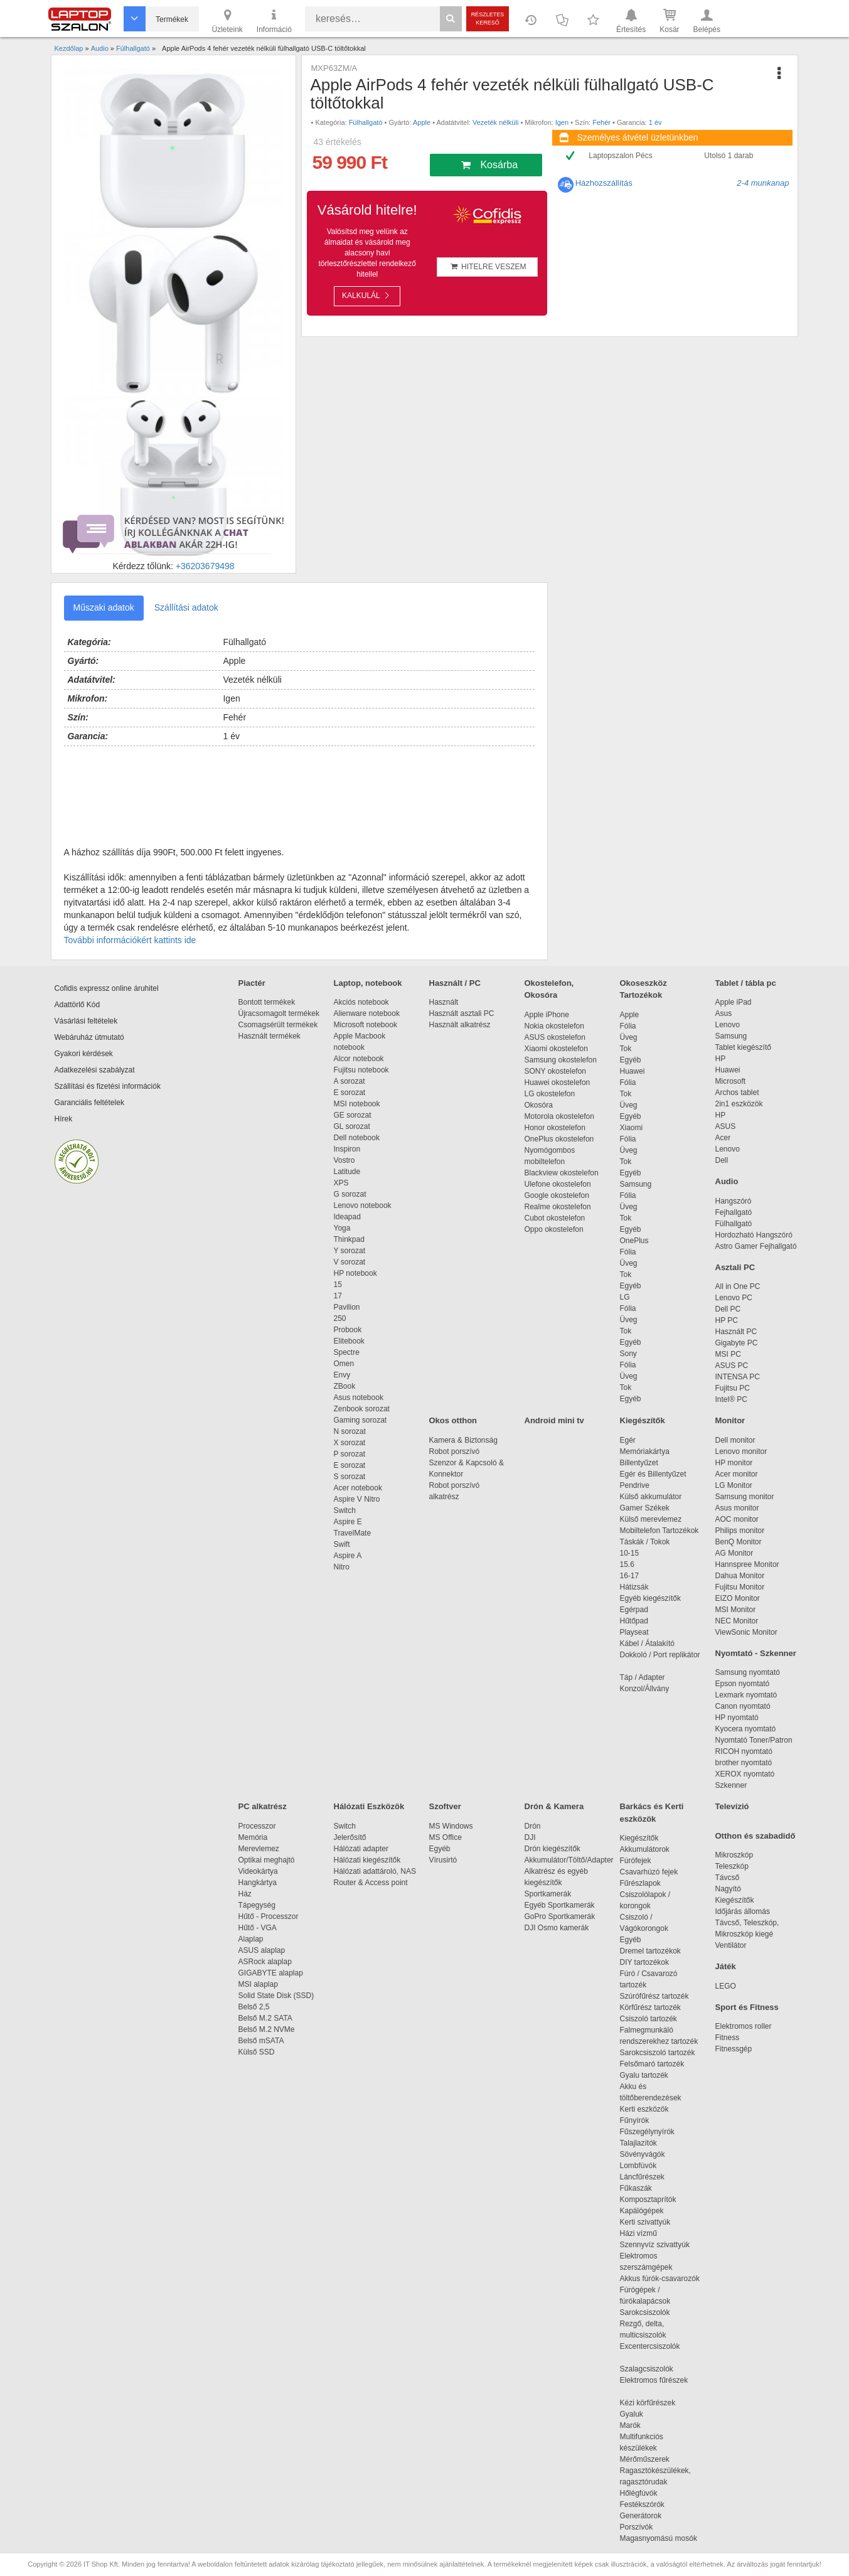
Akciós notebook (361, 1002)
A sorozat (349, 1081)
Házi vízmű (638, 2233)
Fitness (727, 2037)
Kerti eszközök (644, 2109)
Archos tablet (737, 1092)
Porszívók (636, 2527)
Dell (722, 1160)
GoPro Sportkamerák (560, 1916)
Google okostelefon (557, 1195)
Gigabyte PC (736, 1343)
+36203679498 (205, 566)
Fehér (601, 122)
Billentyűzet (639, 1462)
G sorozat (350, 1194)
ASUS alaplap (263, 1950)
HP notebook (355, 1273)
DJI (530, 1837)
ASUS (725, 1126)
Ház (245, 1893)
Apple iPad (733, 1002)
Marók (639, 2425)
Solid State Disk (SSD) (276, 1995)
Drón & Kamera (554, 1806)
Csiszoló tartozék (648, 2018)
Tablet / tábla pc (745, 983)
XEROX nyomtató (745, 1774)
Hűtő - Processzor (268, 1916)
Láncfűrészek (648, 2176)
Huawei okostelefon (557, 1082)
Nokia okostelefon (554, 1026)
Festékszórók (642, 2504)
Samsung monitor (744, 1496)
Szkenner (731, 1785)
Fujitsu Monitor (740, 1587)
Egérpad (634, 1609)
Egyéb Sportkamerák (562, 1905)
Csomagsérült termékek (278, 1024)
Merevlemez (258, 1848)
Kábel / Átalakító (649, 1643)
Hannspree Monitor (747, 1564)
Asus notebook (358, 1397)
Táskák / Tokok (645, 1541)
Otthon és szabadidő (755, 1836)
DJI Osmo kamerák (559, 1927)
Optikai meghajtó (266, 1860)
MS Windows (451, 1826)
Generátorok (641, 2515)
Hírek (64, 1118)
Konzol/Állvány (645, 1688)
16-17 (629, 1575)
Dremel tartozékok (656, 1951)
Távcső (727, 1877)
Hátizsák (634, 1587)
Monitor (730, 1420)
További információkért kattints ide (130, 940)
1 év (655, 122)
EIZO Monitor (737, 1598)
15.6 (627, 1564)
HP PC (726, 1320)
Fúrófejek (642, 1860)
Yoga (342, 1228)
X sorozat (350, 1442)
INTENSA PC (737, 1376)
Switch (345, 1510)
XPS (341, 1182)
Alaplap (251, 1939)
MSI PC (728, 1354)
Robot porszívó (454, 1451)
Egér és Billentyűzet (653, 1474)
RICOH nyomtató (743, 1751)
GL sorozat (352, 1126)
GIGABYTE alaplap (272, 1973)
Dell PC (728, 1309)
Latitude (347, 1171)
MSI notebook (357, 1103)
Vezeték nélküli (495, 122)
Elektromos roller (743, 2026)
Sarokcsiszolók (649, 2312)
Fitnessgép (733, 2048)
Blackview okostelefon (562, 1172)
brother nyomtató (743, 1762)
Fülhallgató (366, 122)
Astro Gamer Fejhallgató (756, 1246)
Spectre (347, 1352)
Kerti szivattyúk (645, 2222)
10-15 (629, 1553)
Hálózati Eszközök (369, 1806)
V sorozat (350, 1262)
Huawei (632, 1071)
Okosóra (539, 1105)
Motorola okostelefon (559, 1116)
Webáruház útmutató (89, 1037)
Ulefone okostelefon (558, 1184)
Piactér (251, 983)
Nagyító (728, 1888)
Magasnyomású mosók (658, 2538)
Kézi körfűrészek (654, 2402)
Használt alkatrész (460, 1024)
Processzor (257, 1826)
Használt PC (736, 1331)
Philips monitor (740, 1530)
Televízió (732, 1806)
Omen (344, 1363)
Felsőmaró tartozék (652, 2064)
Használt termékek (269, 1036)
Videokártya (258, 1871)
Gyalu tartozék (644, 2075)
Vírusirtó (443, 1860)
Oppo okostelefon (554, 1229)
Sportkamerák (548, 1893)
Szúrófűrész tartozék (654, 1996)
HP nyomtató (737, 1717)
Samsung (636, 1184)
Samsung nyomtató (747, 1672)
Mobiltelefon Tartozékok (659, 1530)
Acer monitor (736, 1474)
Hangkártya (257, 1882)
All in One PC (738, 1286)
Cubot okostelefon (555, 1218)
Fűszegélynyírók (650, 2131)
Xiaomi (631, 1127)
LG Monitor (733, 1485)
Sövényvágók (649, 2154)
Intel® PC (731, 1399)
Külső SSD (256, 2052)
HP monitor (734, 1462)
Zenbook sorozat (362, 1408)
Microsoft (730, 1081)
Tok (626, 1048)
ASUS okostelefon (555, 1037)
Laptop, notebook (368, 983)
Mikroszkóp (734, 1855)
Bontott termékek (267, 1002)
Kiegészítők (642, 1420)
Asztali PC (735, 1267)
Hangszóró (733, 1201)
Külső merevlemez (651, 1519)
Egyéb (630, 1060)
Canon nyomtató (743, 1706)
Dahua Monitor (740, 1575)
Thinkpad (349, 1239)
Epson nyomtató (742, 1683)
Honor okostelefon (555, 1127)
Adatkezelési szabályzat (95, 1070)
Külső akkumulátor (651, 1496)
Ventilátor (731, 1945)
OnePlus (634, 1240)
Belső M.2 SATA (265, 2018)
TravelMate (354, 1533)
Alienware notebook (367, 1013)
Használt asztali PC (461, 1013)
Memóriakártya (645, 1451)
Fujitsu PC (732, 1388)
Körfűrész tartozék (650, 2007)
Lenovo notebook (363, 1205)
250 (340, 1318)
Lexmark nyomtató (746, 1695)
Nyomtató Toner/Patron (754, 1740)
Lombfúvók (638, 2165)
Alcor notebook (359, 1058)
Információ (274, 20)
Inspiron (347, 1149)
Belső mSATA (263, 2040)
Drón (533, 1826)
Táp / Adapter (642, 1677)
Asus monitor (737, 1508)
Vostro (344, 1160)
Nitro (342, 1567)
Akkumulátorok (651, 1849)
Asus (723, 1013)
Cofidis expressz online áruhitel (107, 988)
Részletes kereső (488, 18)
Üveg (629, 1037)
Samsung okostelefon (561, 1060)
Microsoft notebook (365, 1024)
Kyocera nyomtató (745, 1728)
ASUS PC (732, 1365)
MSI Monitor (735, 1609)
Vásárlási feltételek (86, 1021)
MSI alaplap (258, 1984)
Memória (253, 1837)
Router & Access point (371, 1882)
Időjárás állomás (742, 1911)
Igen (562, 122)
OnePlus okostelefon (559, 1139)
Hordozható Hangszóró (754, 1235)
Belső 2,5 (254, 2006)
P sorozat (349, 1454)
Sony (628, 1353)
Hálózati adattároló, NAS (375, 1871)
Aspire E (348, 1521)
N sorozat (350, 1431)
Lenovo (727, 1024)
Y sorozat (349, 1250)
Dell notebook (357, 1137)
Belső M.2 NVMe (268, 2029)
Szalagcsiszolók (646, 2369)
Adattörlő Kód (77, 1004)
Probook (348, 1329)
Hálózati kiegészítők (367, 1860)
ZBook (345, 1386)
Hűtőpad (634, 1621)
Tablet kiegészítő (743, 1047)
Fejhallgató (733, 1212)
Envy (342, 1375)
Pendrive (634, 1485)
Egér (628, 1440)
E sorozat (350, 1092)
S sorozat (350, 1476)
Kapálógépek (642, 2210)
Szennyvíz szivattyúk (655, 2244)
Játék (725, 1966)
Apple (421, 122)
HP (720, 1058)
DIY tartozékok (644, 1962)
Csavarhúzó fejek (655, 1872)
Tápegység (256, 1905)
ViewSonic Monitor (746, 1632)
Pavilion (347, 1307)
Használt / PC (455, 983)
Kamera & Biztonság (463, 1440)
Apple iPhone (547, 1014)
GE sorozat (355, 1115)
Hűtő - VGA (257, 1927)
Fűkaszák (636, 2188)
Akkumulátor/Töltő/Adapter (569, 1860)
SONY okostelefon (556, 1071)
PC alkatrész (262, 1806)
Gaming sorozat (362, 1420)
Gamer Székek (645, 1508)
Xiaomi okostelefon (556, 1048)
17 (338, 1295)
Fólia (628, 1026)
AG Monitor (734, 1553)
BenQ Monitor (738, 1541)
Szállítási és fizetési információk (108, 1086)
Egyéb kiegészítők (650, 1598)
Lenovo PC (733, 1297)
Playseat (634, 1632)
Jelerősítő (350, 1837)
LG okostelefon (550, 1093)
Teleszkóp (732, 1866)
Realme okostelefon (558, 1206)
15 (338, 1284)
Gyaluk (646, 2414)
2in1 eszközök (739, 1103)
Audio (727, 1181)
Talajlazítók (638, 2143)
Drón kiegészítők (552, 1848)
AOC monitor (737, 1519)
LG (625, 1297)
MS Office (445, 1837)
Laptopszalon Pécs (620, 155)
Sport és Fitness (747, 2007)
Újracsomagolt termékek (278, 1013)
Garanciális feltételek (89, 1102)
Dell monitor (735, 1440)
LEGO (725, 1986)
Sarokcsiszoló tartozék (657, 2052)
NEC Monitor (737, 1621)
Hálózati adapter (361, 1848)
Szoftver (445, 1806)
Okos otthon (453, 1420)
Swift (342, 1544)
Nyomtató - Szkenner (755, 1653)
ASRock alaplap (267, 1961)
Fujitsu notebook (361, 1070)
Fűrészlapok (646, 1883)
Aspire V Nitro (359, 1499)
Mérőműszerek (645, 2459)
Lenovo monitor (741, 1451)
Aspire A (348, 1555)
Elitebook (349, 1341)
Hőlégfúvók (639, 2493)
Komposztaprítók (648, 2199)
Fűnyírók (634, 2120)
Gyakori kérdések (84, 1053)
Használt (444, 1002)
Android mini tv (554, 1420)
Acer (723, 1137)
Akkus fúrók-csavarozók (660, 2278)
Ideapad (347, 1216)
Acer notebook (358, 1487)
